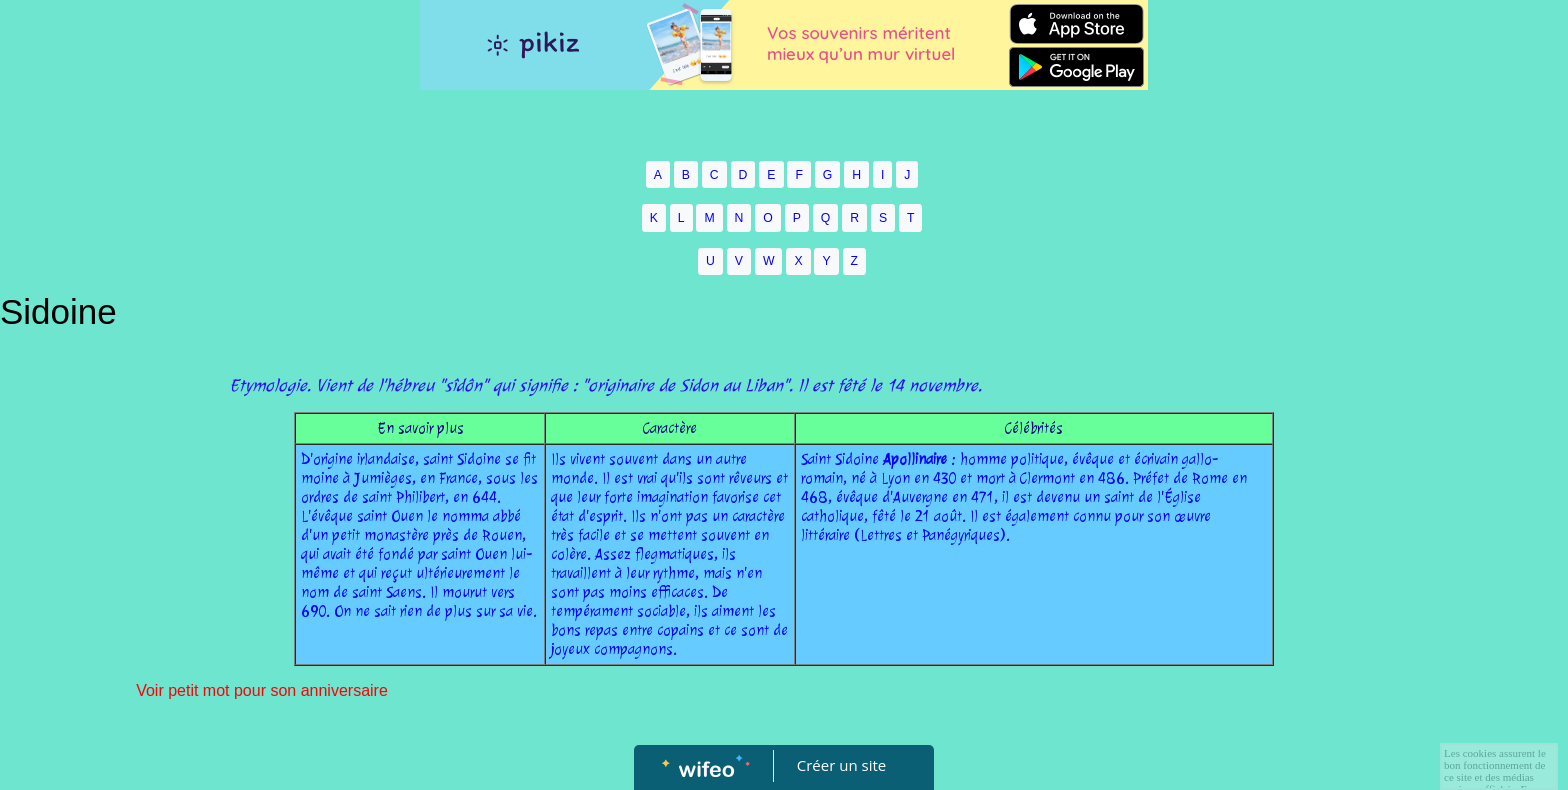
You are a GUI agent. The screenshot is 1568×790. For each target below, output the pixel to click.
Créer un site (841, 765)
